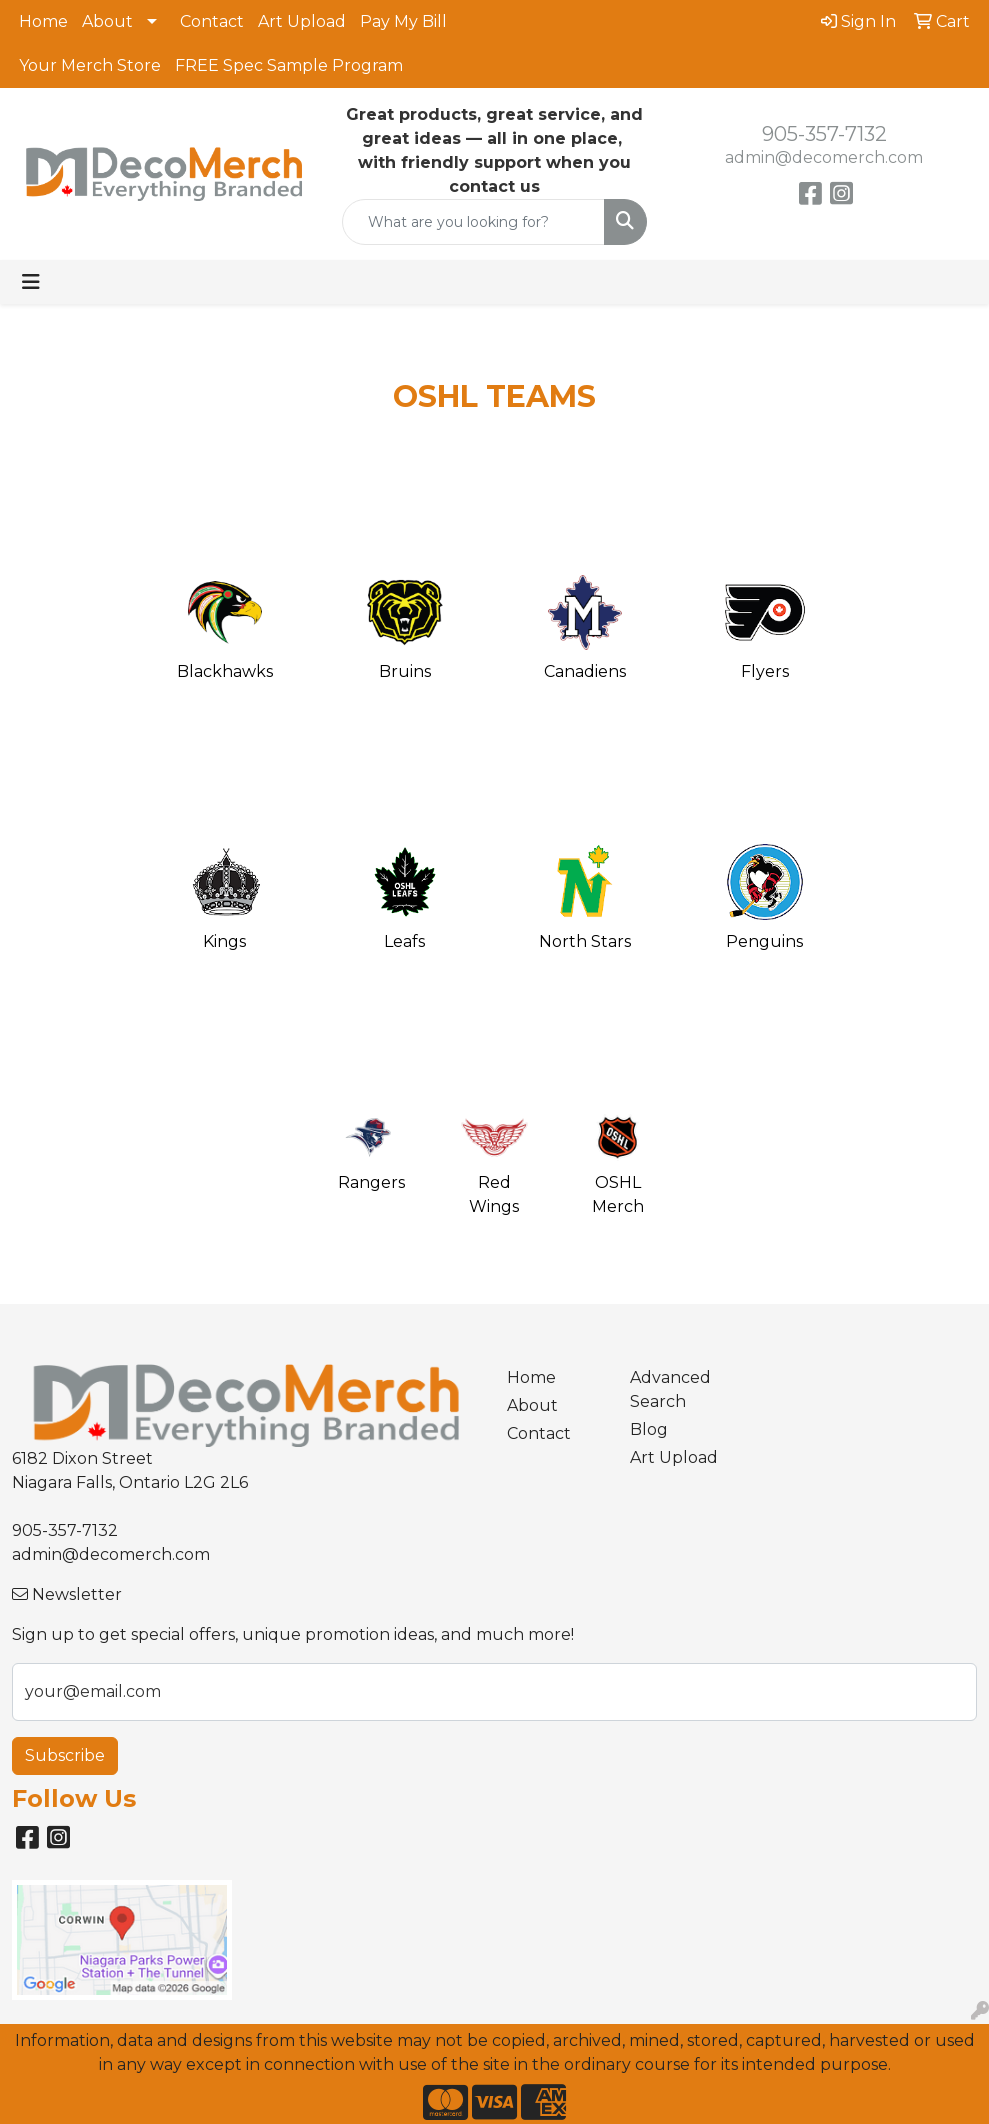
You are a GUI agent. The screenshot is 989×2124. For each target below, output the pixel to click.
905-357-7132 (824, 134)
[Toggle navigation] (31, 282)
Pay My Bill (403, 21)
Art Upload (302, 21)
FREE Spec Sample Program (289, 65)
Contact (212, 21)
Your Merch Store (90, 65)
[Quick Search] (474, 222)
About (107, 21)
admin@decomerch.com (824, 157)
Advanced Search (670, 1389)
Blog (649, 1429)
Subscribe (65, 1755)
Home (43, 21)
